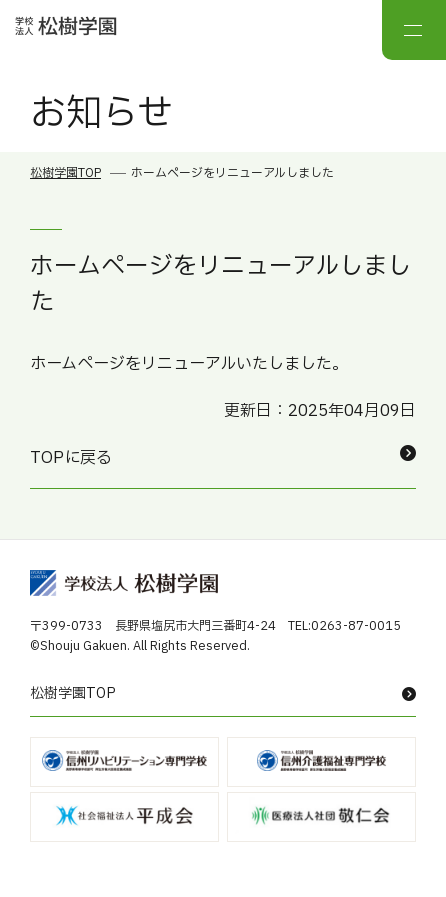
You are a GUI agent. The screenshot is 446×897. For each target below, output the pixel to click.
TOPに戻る (223, 457)
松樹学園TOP (65, 173)
